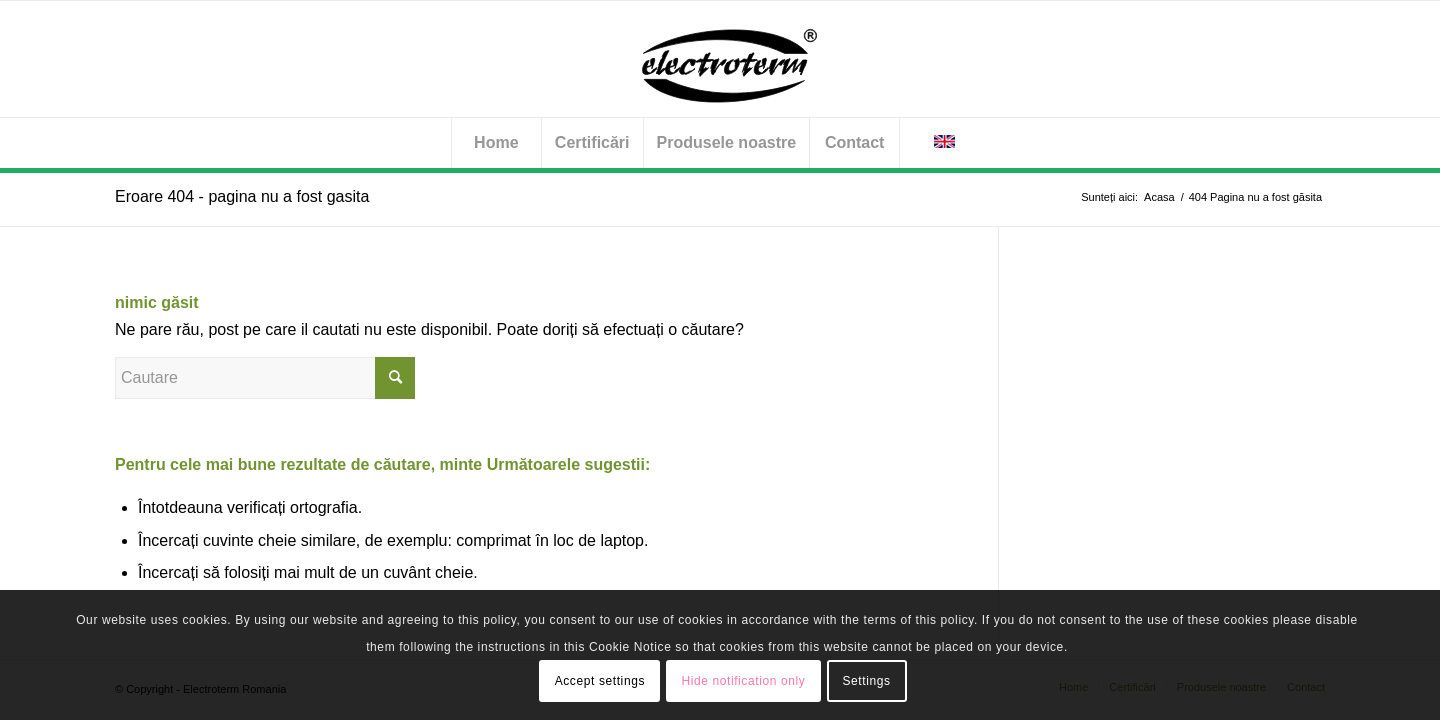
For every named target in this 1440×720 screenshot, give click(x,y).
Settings (866, 681)
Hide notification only (743, 681)
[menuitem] (496, 143)
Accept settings (600, 681)
